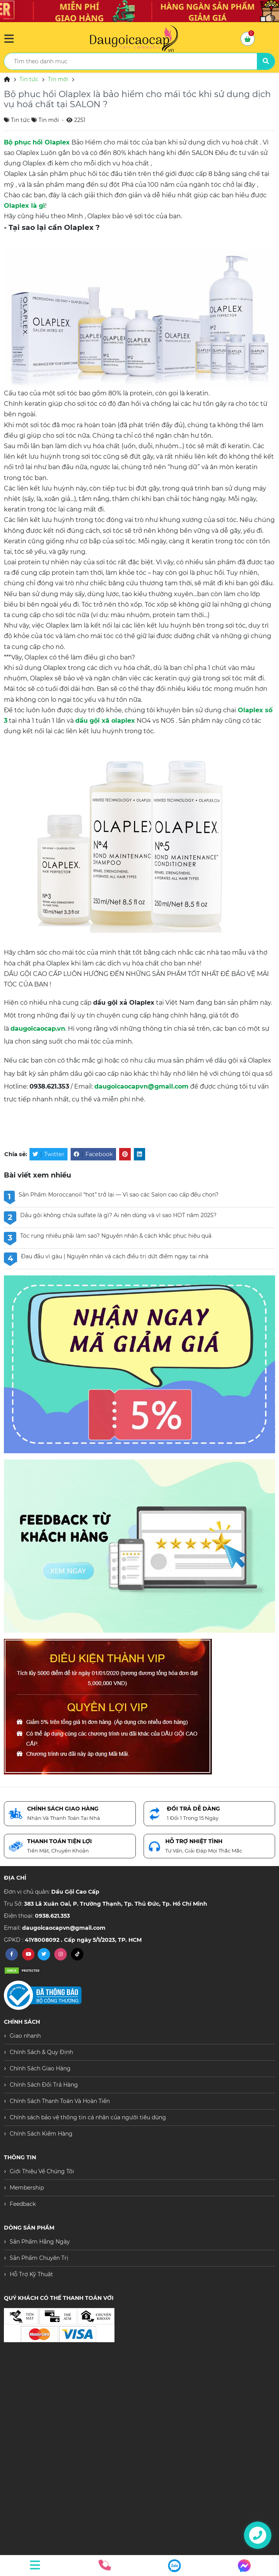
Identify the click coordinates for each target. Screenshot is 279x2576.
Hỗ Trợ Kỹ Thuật (31, 2274)
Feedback (23, 2203)
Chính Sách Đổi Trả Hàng (44, 2084)
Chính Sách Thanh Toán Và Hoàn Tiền (60, 2101)
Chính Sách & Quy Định (41, 2052)
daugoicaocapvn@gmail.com (141, 1086)
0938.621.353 (52, 1915)
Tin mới (58, 79)
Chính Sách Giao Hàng (40, 2068)
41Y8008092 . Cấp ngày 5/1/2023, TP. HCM (83, 1939)
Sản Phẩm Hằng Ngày (40, 2241)
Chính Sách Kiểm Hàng (41, 2133)
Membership (27, 2187)
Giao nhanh (25, 2035)
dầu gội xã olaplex (105, 720)
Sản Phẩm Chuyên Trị (39, 2257)
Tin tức (28, 79)
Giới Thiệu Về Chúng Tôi (42, 2171)
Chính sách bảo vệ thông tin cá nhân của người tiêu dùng (88, 2117)
